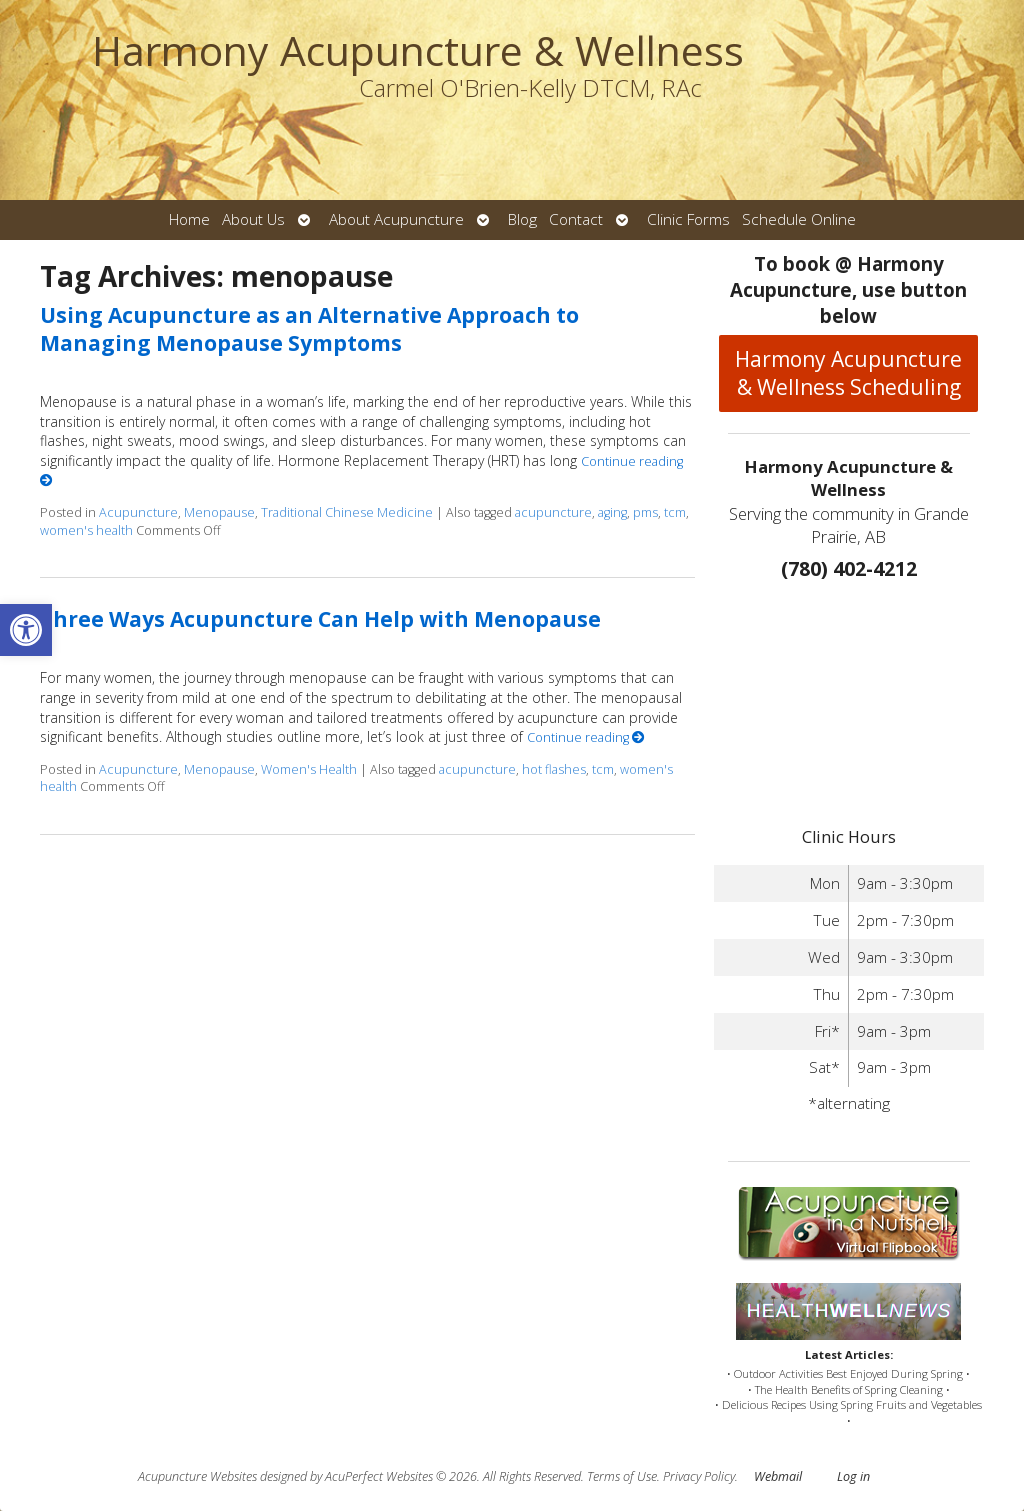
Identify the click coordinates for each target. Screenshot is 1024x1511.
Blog (522, 219)
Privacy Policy (699, 1476)
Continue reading (586, 737)
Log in (853, 1476)
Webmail (778, 1476)
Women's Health (309, 769)
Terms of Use (622, 1476)
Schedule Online (799, 219)
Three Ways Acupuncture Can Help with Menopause (320, 619)
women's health (86, 530)
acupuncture (553, 512)
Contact (576, 219)
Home (189, 219)
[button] (26, 630)
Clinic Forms (688, 219)
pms (645, 512)
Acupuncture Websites (197, 1476)
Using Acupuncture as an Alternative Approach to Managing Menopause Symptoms (309, 328)
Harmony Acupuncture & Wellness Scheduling (848, 373)
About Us (253, 219)
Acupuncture (138, 512)
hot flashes (554, 769)
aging (612, 512)
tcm (675, 512)
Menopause (219, 512)
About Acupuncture (396, 219)
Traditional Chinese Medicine (347, 512)
